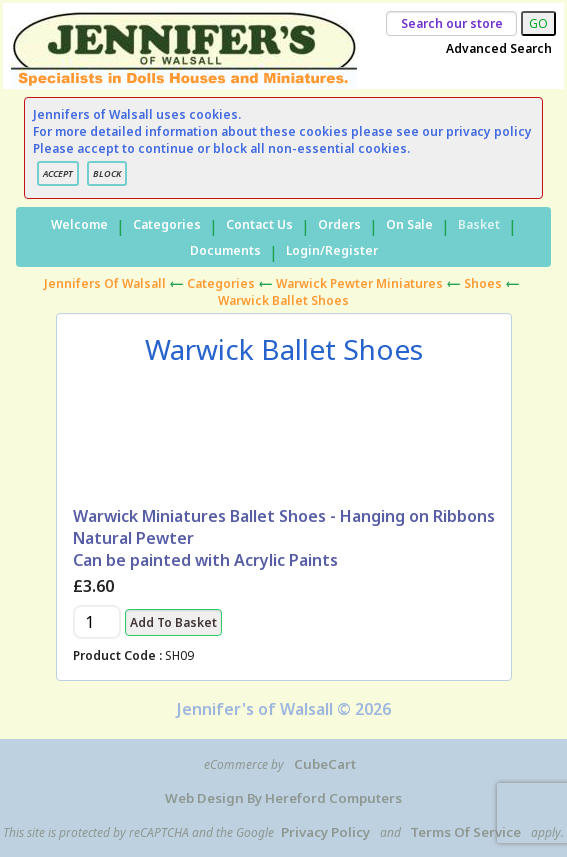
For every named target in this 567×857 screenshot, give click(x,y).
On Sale (409, 224)
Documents (225, 250)
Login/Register (332, 250)
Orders (339, 224)
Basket (479, 224)
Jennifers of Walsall (105, 283)
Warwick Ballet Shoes (283, 300)
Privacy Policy (325, 832)
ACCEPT (58, 173)
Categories (167, 224)
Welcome (79, 224)
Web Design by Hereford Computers (283, 798)
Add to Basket (173, 622)
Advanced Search (499, 48)
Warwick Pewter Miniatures (359, 283)
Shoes (483, 283)
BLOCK (107, 173)
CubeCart (325, 764)
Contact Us (259, 224)
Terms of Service (465, 832)
